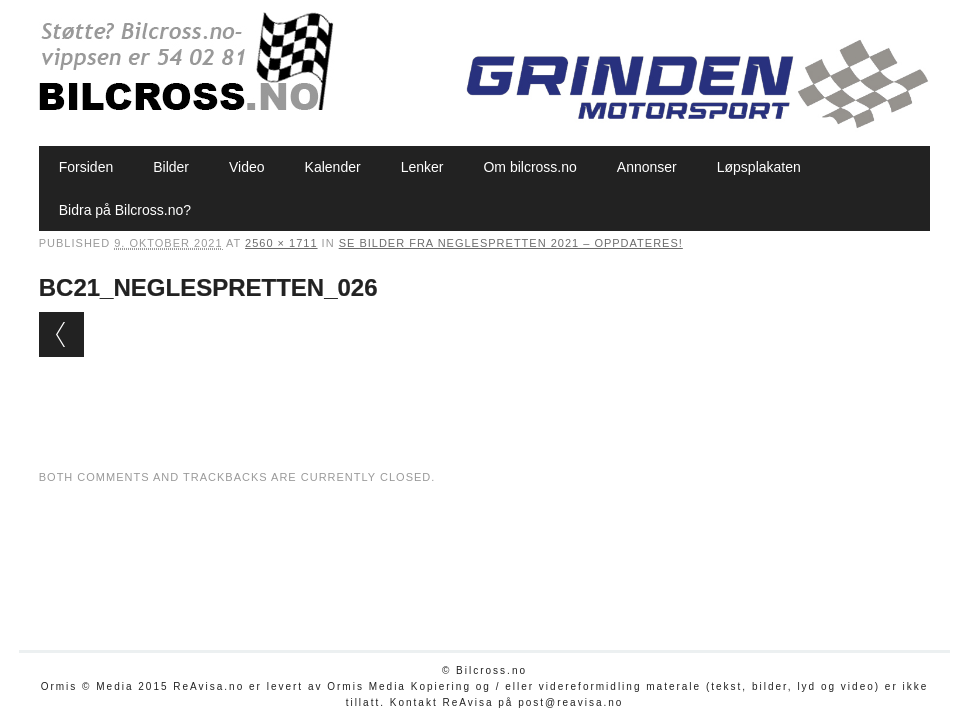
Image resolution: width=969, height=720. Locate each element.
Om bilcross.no (529, 167)
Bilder (171, 167)
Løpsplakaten (759, 167)
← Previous (61, 334)
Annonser (647, 167)
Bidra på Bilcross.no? (125, 210)
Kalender (333, 167)
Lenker (422, 167)
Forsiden (86, 167)
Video (247, 167)
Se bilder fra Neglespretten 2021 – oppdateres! (511, 243)
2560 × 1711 (281, 243)
